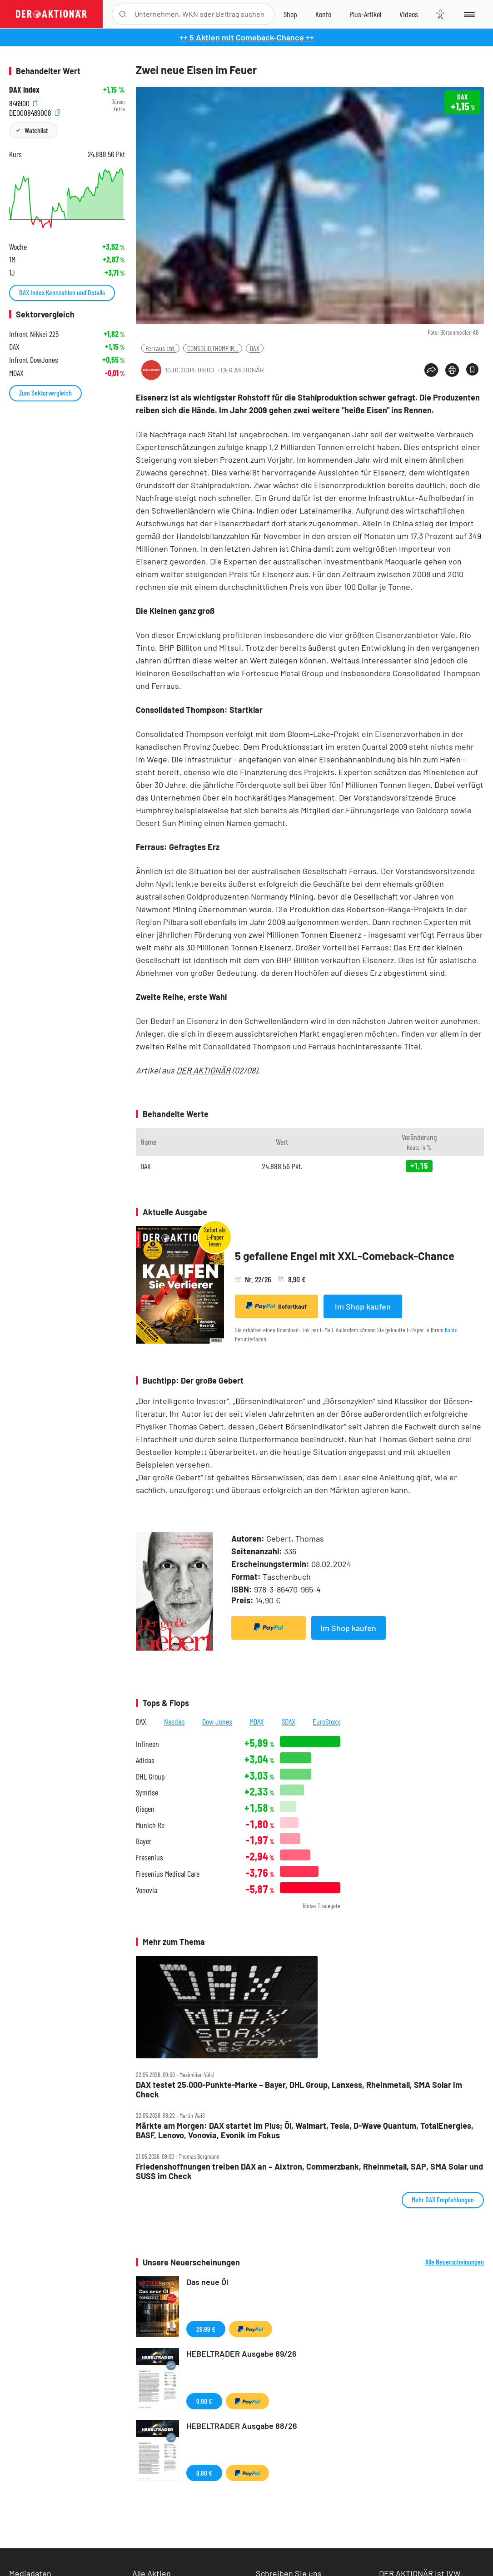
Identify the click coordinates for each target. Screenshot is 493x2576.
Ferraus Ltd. (160, 348)
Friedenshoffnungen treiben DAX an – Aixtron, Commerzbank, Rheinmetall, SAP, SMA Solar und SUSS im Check (309, 2171)
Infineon (147, 1744)
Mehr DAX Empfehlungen (443, 2199)
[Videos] (408, 14)
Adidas (145, 1760)
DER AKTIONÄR (242, 370)
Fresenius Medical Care (167, 1874)
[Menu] (468, 14)
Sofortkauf (276, 1306)
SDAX (288, 1721)
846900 (23, 102)
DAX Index (24, 89)
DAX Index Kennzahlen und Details (62, 292)
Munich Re (150, 1825)
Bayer (143, 1841)
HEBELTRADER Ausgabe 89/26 (241, 2353)
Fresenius (149, 1857)
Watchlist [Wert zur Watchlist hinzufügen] (36, 130)
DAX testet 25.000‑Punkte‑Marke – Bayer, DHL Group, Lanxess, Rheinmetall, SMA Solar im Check (299, 2089)
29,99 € (205, 2328)
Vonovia (146, 1890)
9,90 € (204, 2401)
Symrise (147, 1792)
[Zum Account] (323, 14)
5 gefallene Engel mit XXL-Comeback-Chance (344, 1255)
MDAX (256, 1721)
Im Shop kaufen (363, 1306)
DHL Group (150, 1776)
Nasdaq (174, 1721)
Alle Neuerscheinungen (454, 2262)
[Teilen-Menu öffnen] (431, 370)
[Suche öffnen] (123, 14)
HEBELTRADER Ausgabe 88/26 (241, 2426)
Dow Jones (217, 1721)
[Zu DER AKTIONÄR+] (365, 14)
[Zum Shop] (290, 14)
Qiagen (145, 1809)
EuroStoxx (326, 1721)
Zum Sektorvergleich (45, 392)
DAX (254, 348)
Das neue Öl (207, 2282)
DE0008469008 (34, 111)
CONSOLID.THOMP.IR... (212, 348)
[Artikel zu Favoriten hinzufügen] (472, 369)
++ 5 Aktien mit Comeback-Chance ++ (246, 37)
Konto (451, 1330)
